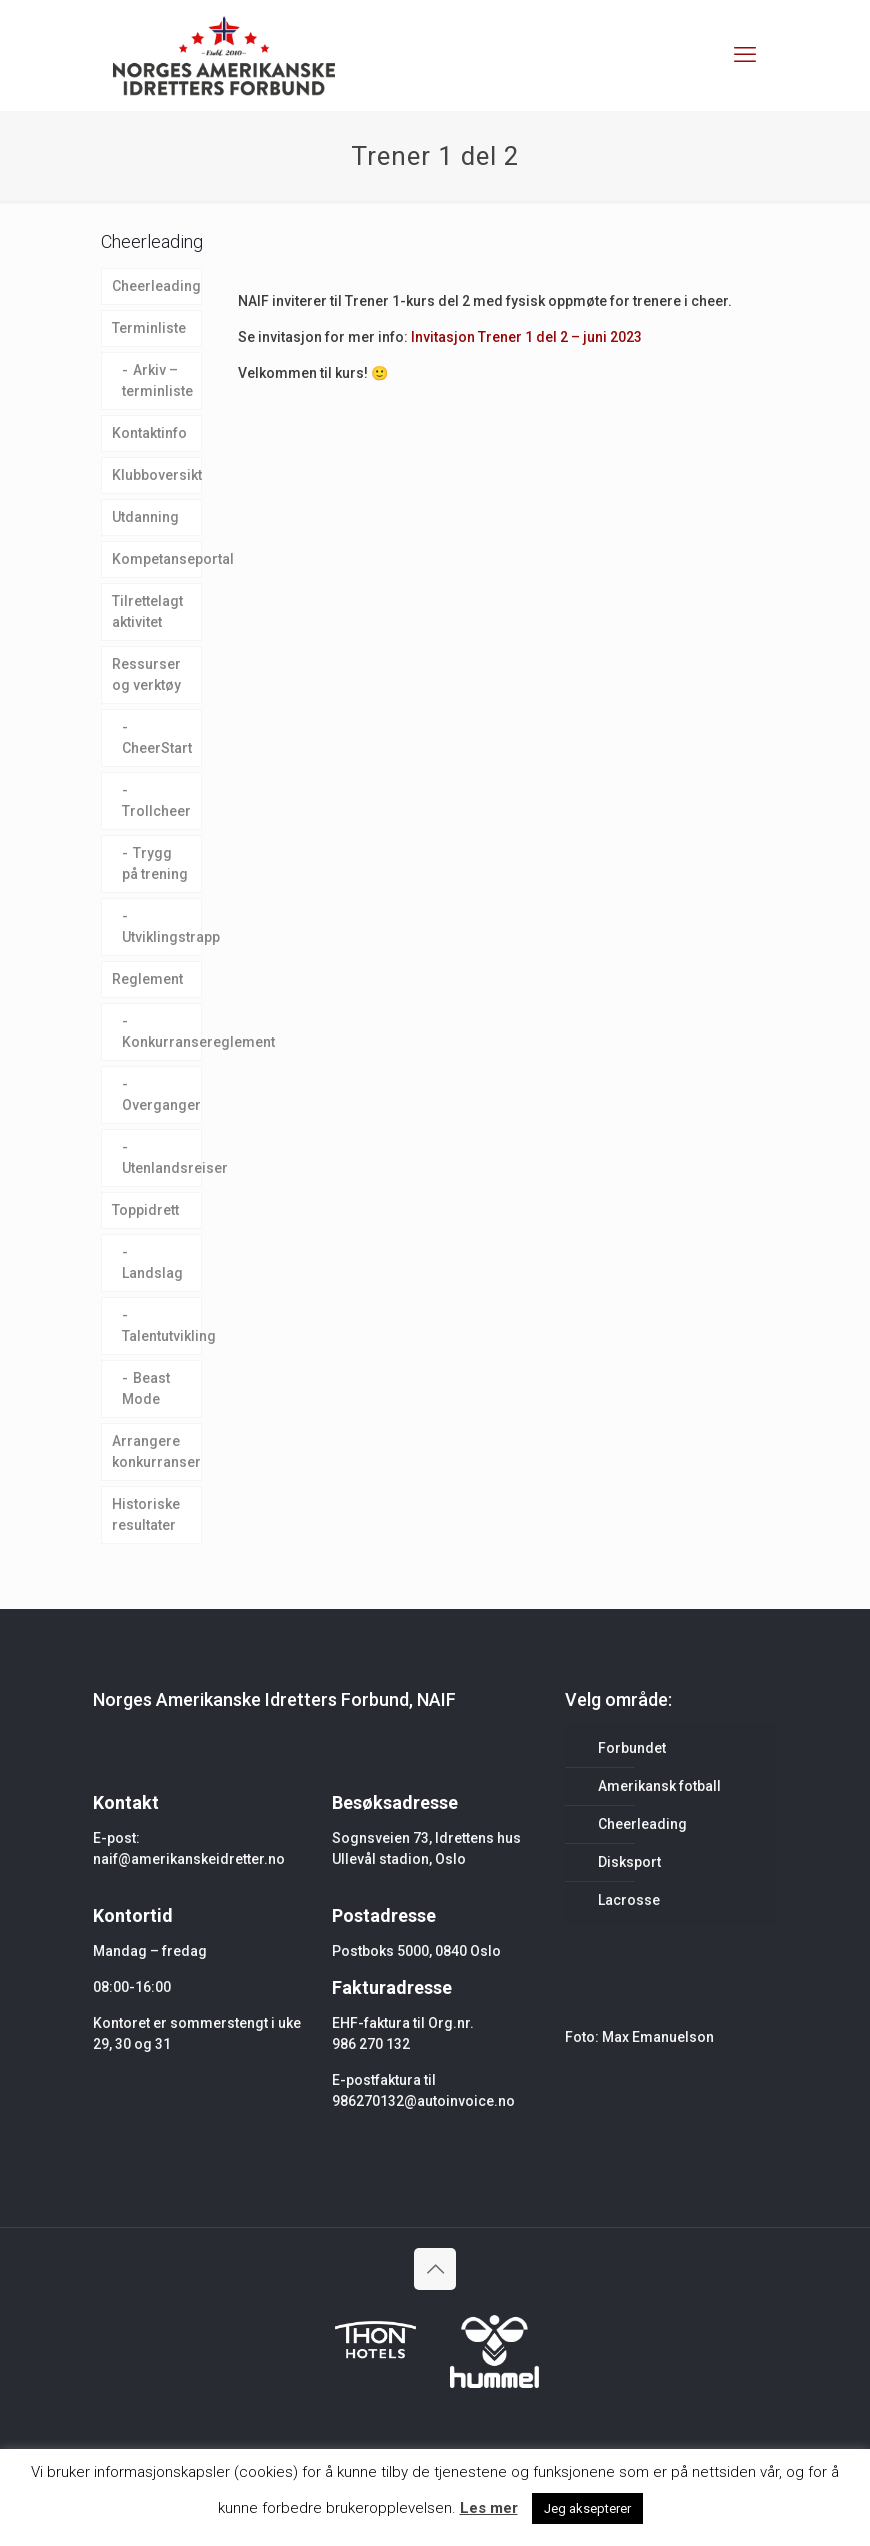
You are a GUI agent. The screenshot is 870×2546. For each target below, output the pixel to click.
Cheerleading (156, 286)
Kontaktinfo (149, 433)
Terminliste (149, 328)
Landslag (152, 1273)
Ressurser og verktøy (146, 674)
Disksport (629, 1862)
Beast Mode (146, 1388)
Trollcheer (156, 811)
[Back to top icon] (435, 2269)
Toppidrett (145, 1210)
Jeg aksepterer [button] (587, 2508)
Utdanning (145, 517)
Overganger (161, 1105)
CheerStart (157, 748)
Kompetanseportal (157, 559)
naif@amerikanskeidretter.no (189, 1859)
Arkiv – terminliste (157, 380)
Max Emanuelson (658, 2037)
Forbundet (632, 1748)
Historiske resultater (146, 1514)
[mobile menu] (745, 55)
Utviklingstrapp (162, 937)
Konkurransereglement (162, 1042)
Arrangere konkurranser (156, 1451)
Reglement (147, 979)
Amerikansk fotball (659, 1786)
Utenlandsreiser (162, 1168)
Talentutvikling (162, 1336)
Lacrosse (629, 1900)
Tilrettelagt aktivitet (147, 611)
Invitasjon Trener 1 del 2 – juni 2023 (526, 337)
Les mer (489, 2508)
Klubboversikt (157, 475)
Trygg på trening (155, 863)
